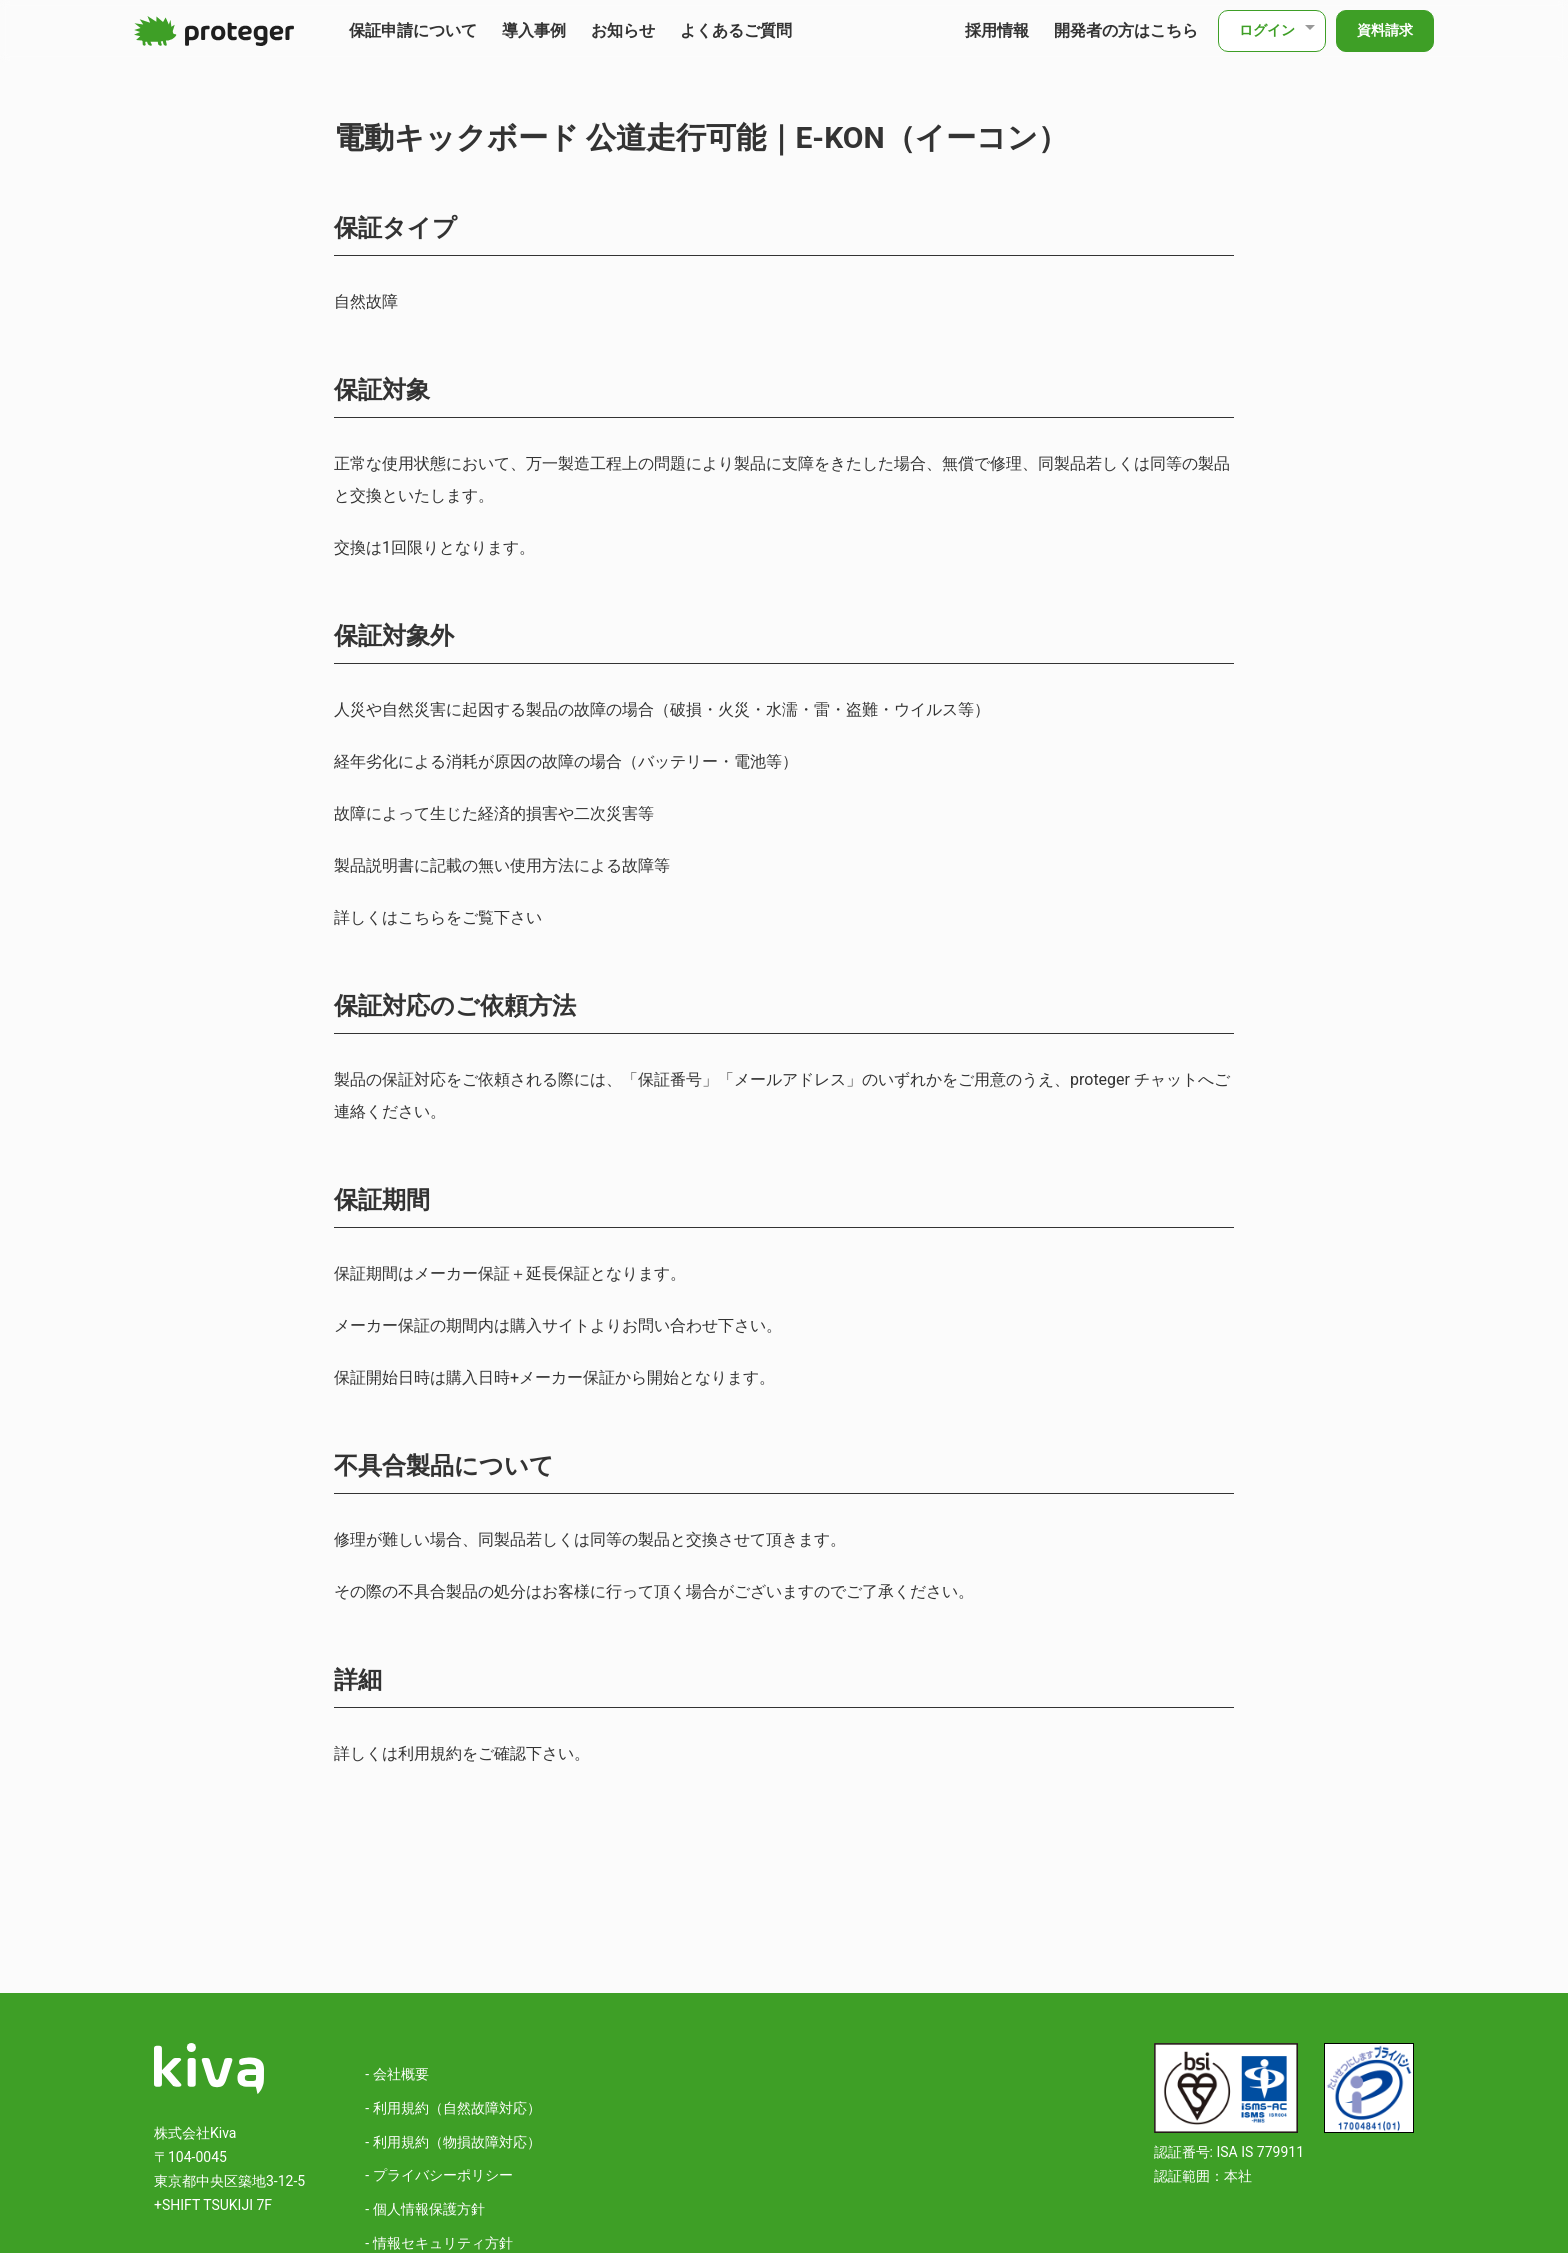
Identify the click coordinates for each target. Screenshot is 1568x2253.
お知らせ (623, 30)
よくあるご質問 (736, 30)
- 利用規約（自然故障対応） (452, 2108)
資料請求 (1385, 30)
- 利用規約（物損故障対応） (452, 2142)
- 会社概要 (396, 2074)
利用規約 (430, 1753)
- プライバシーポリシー (438, 2175)
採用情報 (997, 30)
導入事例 (534, 30)
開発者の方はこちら (1126, 30)
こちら (422, 917)
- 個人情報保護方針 (424, 2209)
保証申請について (413, 30)
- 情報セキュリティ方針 (438, 2243)
